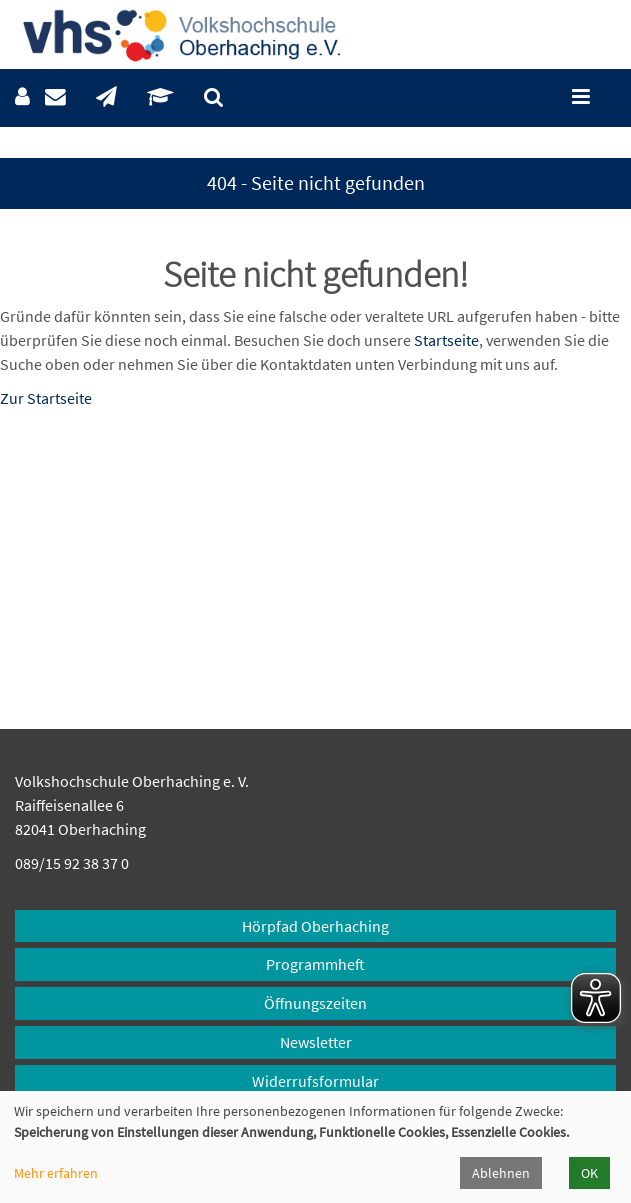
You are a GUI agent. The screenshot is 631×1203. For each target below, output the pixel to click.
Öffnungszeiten (315, 1003)
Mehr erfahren (56, 1173)
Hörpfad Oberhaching (315, 926)
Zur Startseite (46, 398)
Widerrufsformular (315, 1081)
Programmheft (315, 964)
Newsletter (316, 1042)
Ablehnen (501, 1173)
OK (589, 1173)
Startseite (446, 340)
